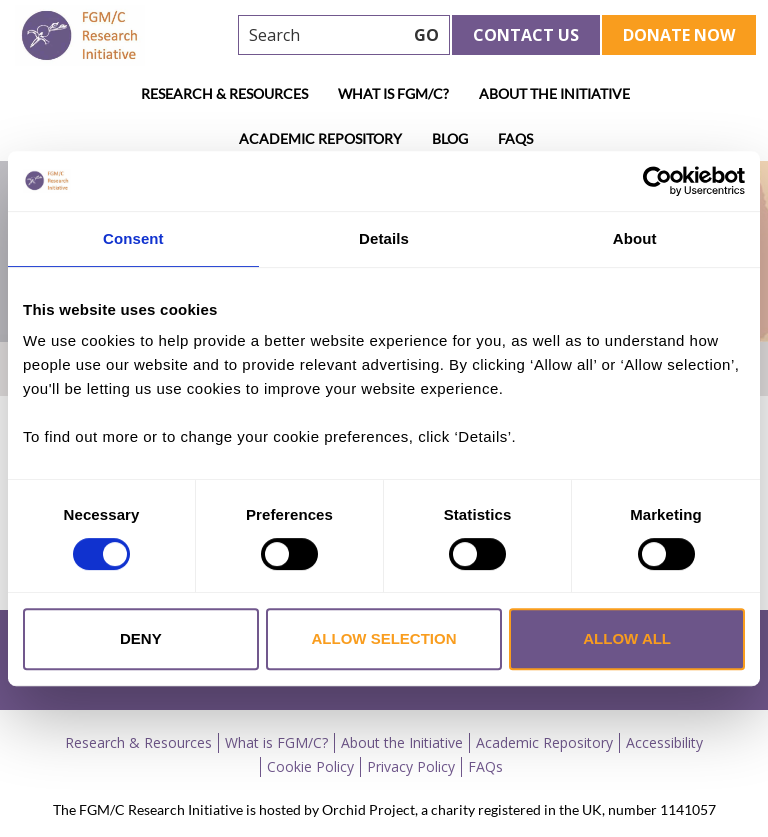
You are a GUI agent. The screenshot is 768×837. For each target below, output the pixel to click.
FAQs (515, 138)
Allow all (627, 638)
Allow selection (383, 638)
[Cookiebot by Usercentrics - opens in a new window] (657, 181)
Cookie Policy (310, 766)
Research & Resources (224, 93)
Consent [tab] (133, 238)
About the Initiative (554, 93)
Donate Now (679, 35)
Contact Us (526, 35)
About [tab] (635, 238)
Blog (450, 138)
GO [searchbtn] (426, 35)
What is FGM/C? (393, 93)
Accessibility (664, 742)
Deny (141, 638)
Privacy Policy (411, 766)
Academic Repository (320, 138)
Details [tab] (384, 238)
